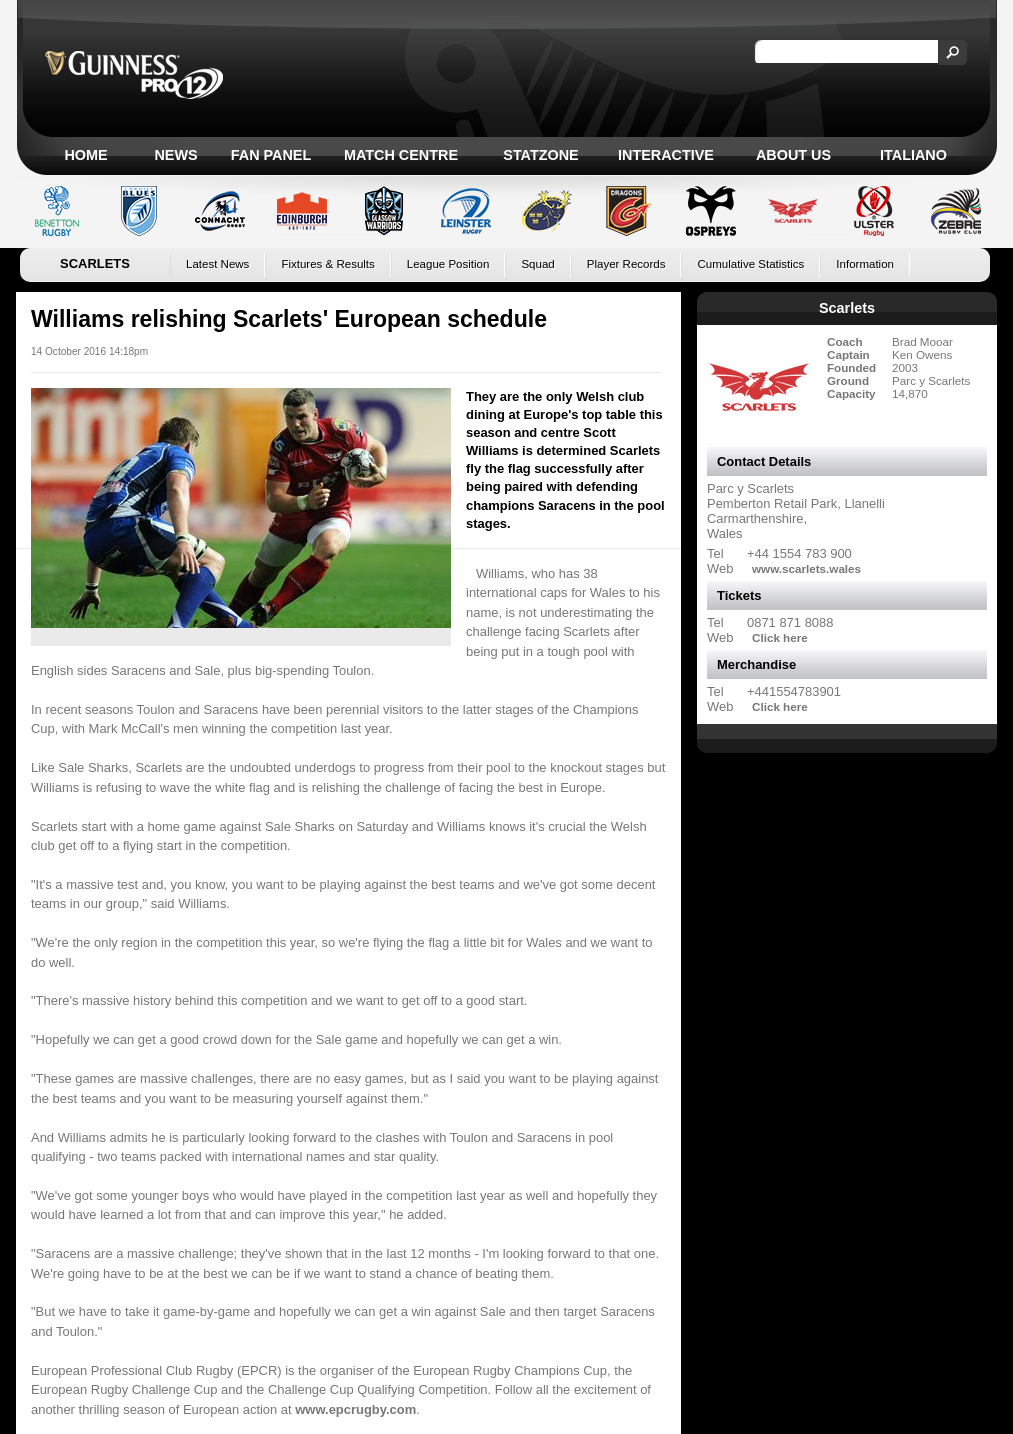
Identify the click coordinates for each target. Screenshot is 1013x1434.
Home (85, 155)
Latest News (217, 264)
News (175, 155)
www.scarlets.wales (806, 568)
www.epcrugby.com (355, 1409)
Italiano (913, 155)
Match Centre (401, 155)
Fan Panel (271, 155)
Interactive (666, 155)
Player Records (626, 264)
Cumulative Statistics (750, 264)
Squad (537, 264)
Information (865, 264)
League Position (448, 264)
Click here (780, 637)
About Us (793, 155)
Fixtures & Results (327, 264)
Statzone (540, 155)
